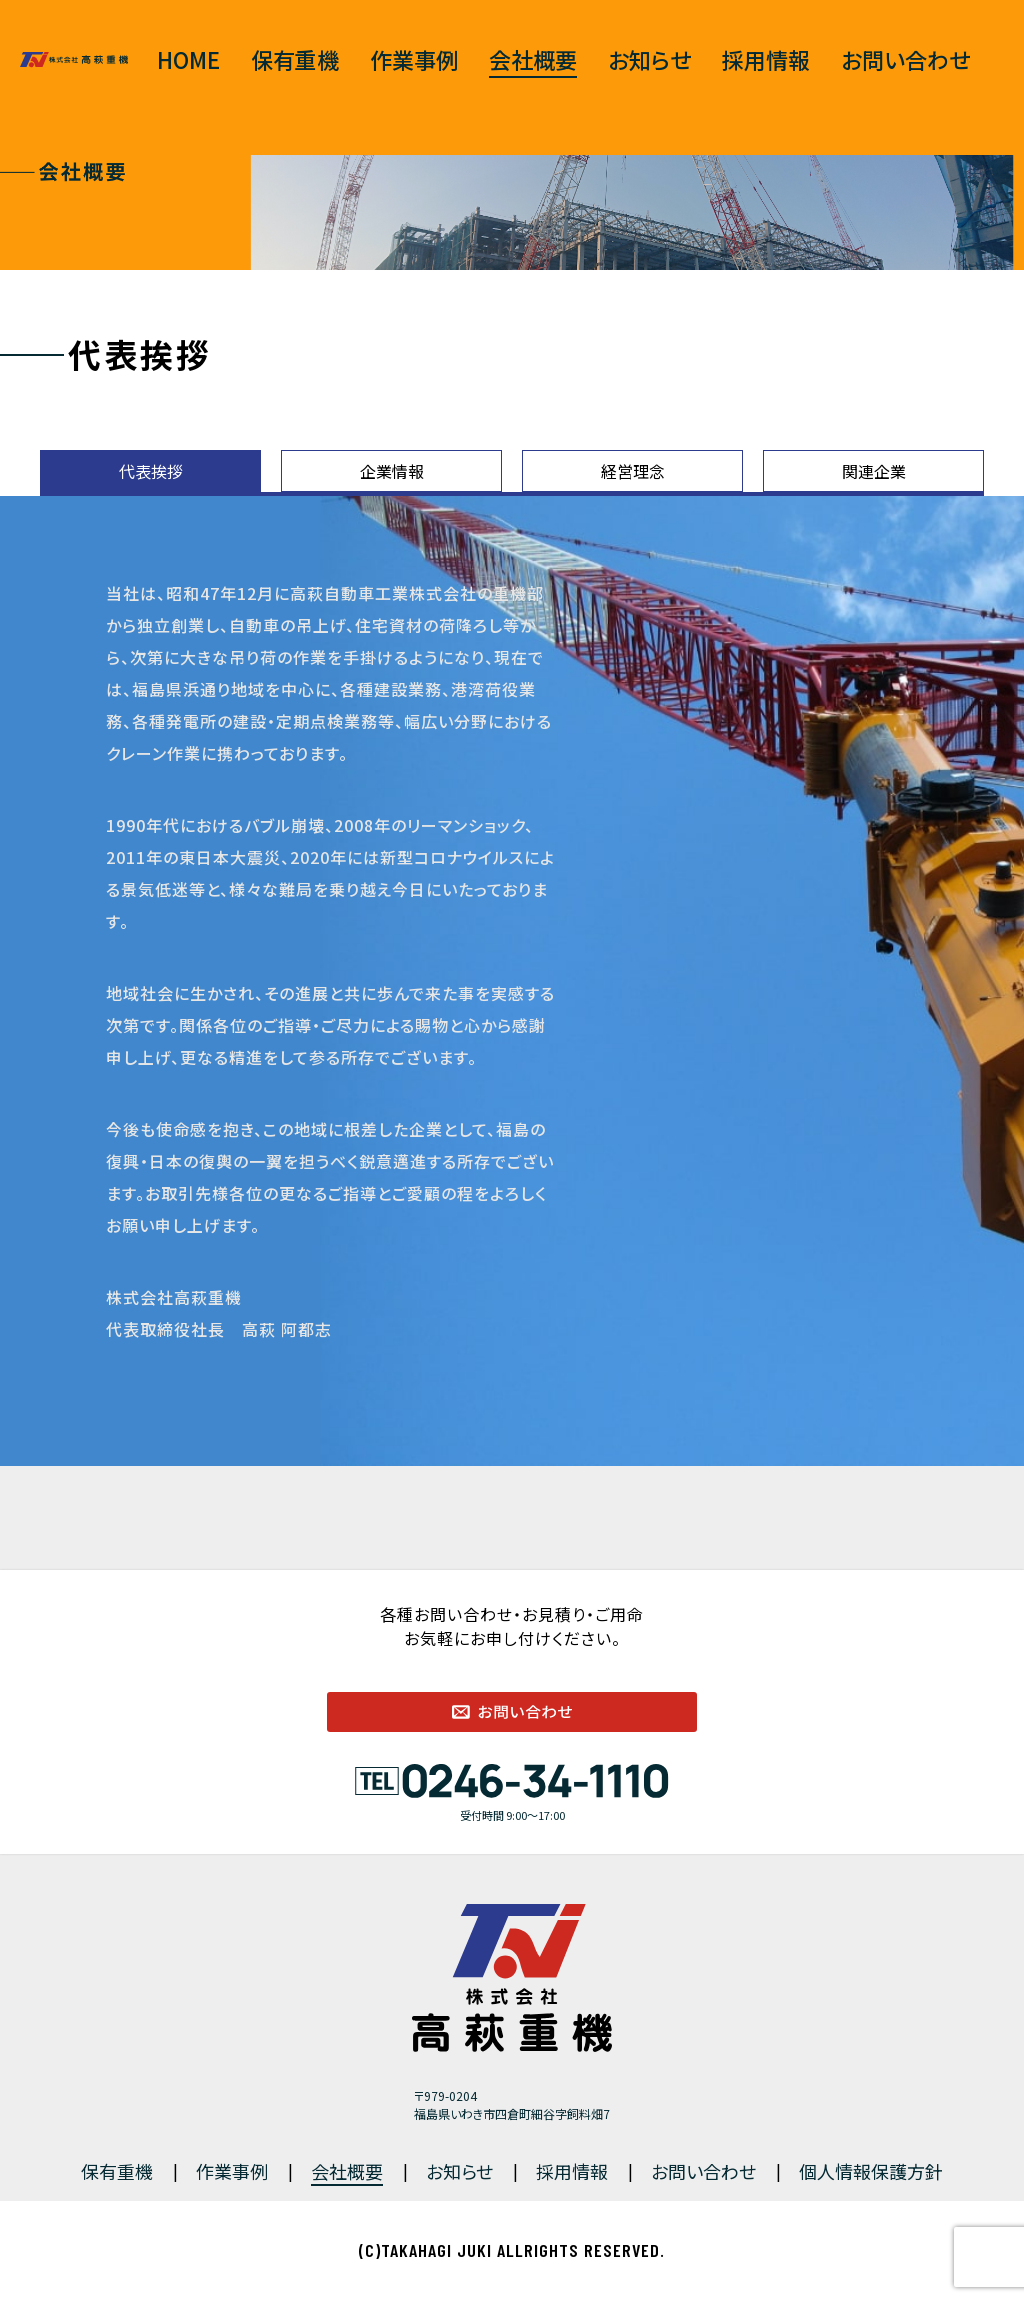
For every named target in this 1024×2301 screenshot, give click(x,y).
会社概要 (533, 59)
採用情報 (766, 59)
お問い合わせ (905, 59)
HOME (188, 59)
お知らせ (649, 59)
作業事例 (414, 59)
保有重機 (295, 59)
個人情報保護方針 (871, 2171)
